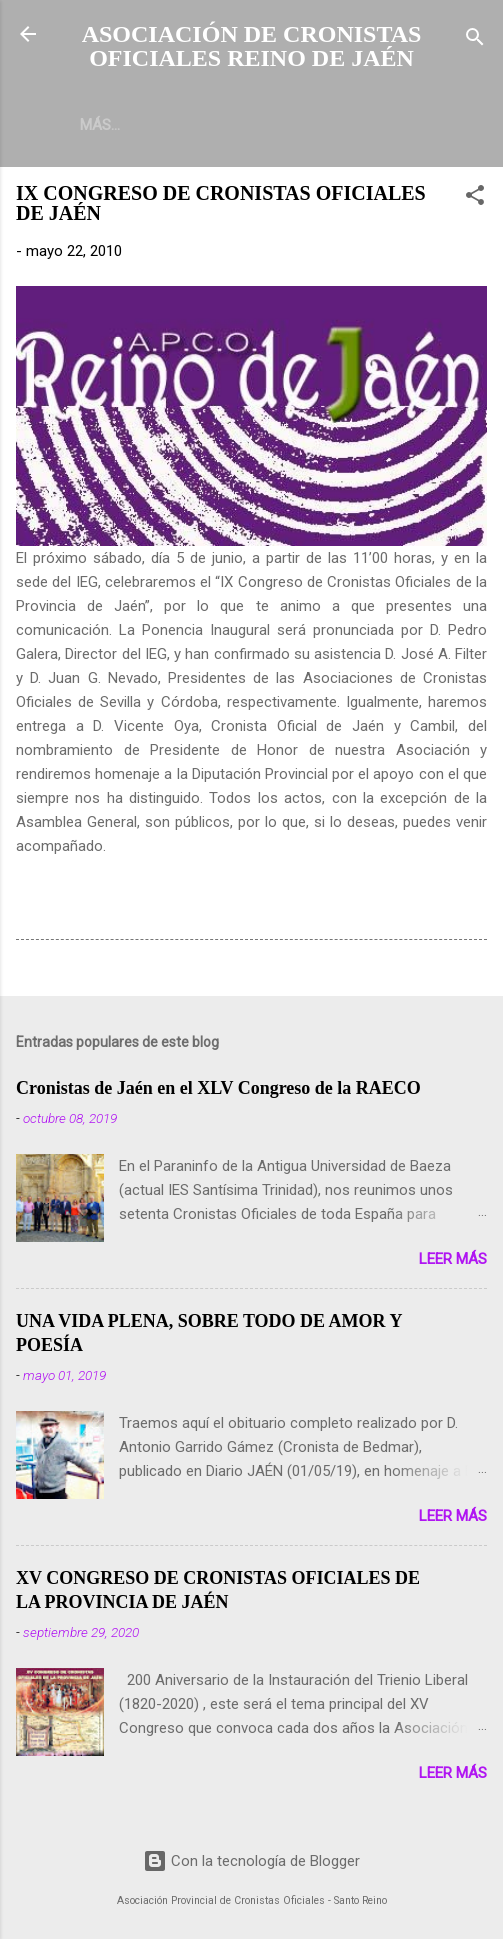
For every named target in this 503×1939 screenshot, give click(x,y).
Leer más (453, 1259)
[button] (475, 198)
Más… (178, 125)
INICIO (101, 125)
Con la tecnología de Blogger (251, 1861)
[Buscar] (475, 40)
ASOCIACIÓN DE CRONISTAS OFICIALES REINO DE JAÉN (252, 46)
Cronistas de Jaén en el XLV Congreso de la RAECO (218, 1088)
